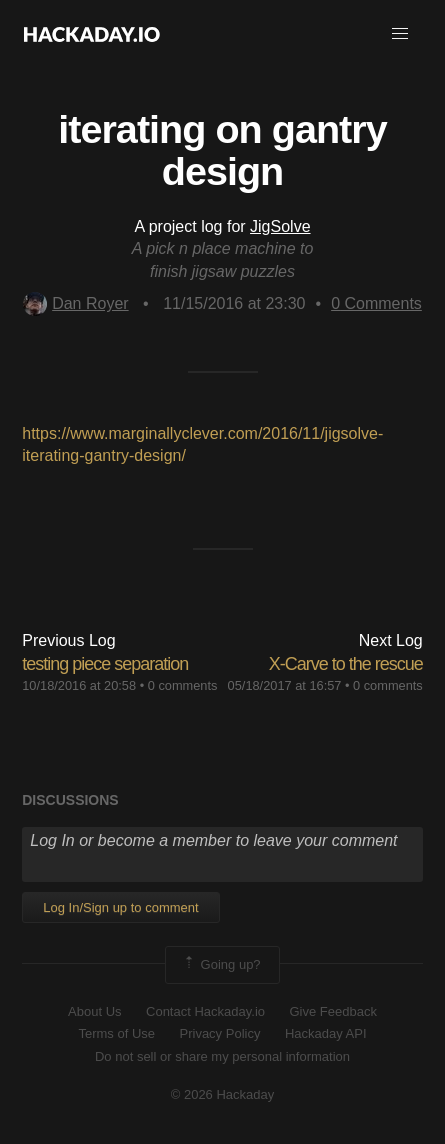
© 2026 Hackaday (223, 1094)
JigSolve (280, 226)
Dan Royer (75, 303)
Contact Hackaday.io (205, 1011)
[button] (400, 34)
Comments (376, 303)
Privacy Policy (220, 1033)
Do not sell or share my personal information (222, 1056)
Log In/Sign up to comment (120, 907)
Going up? (221, 965)
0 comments (183, 685)
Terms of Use (116, 1033)
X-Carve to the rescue (346, 664)
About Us (94, 1011)
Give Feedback (332, 1011)
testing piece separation (105, 664)
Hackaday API (326, 1033)
